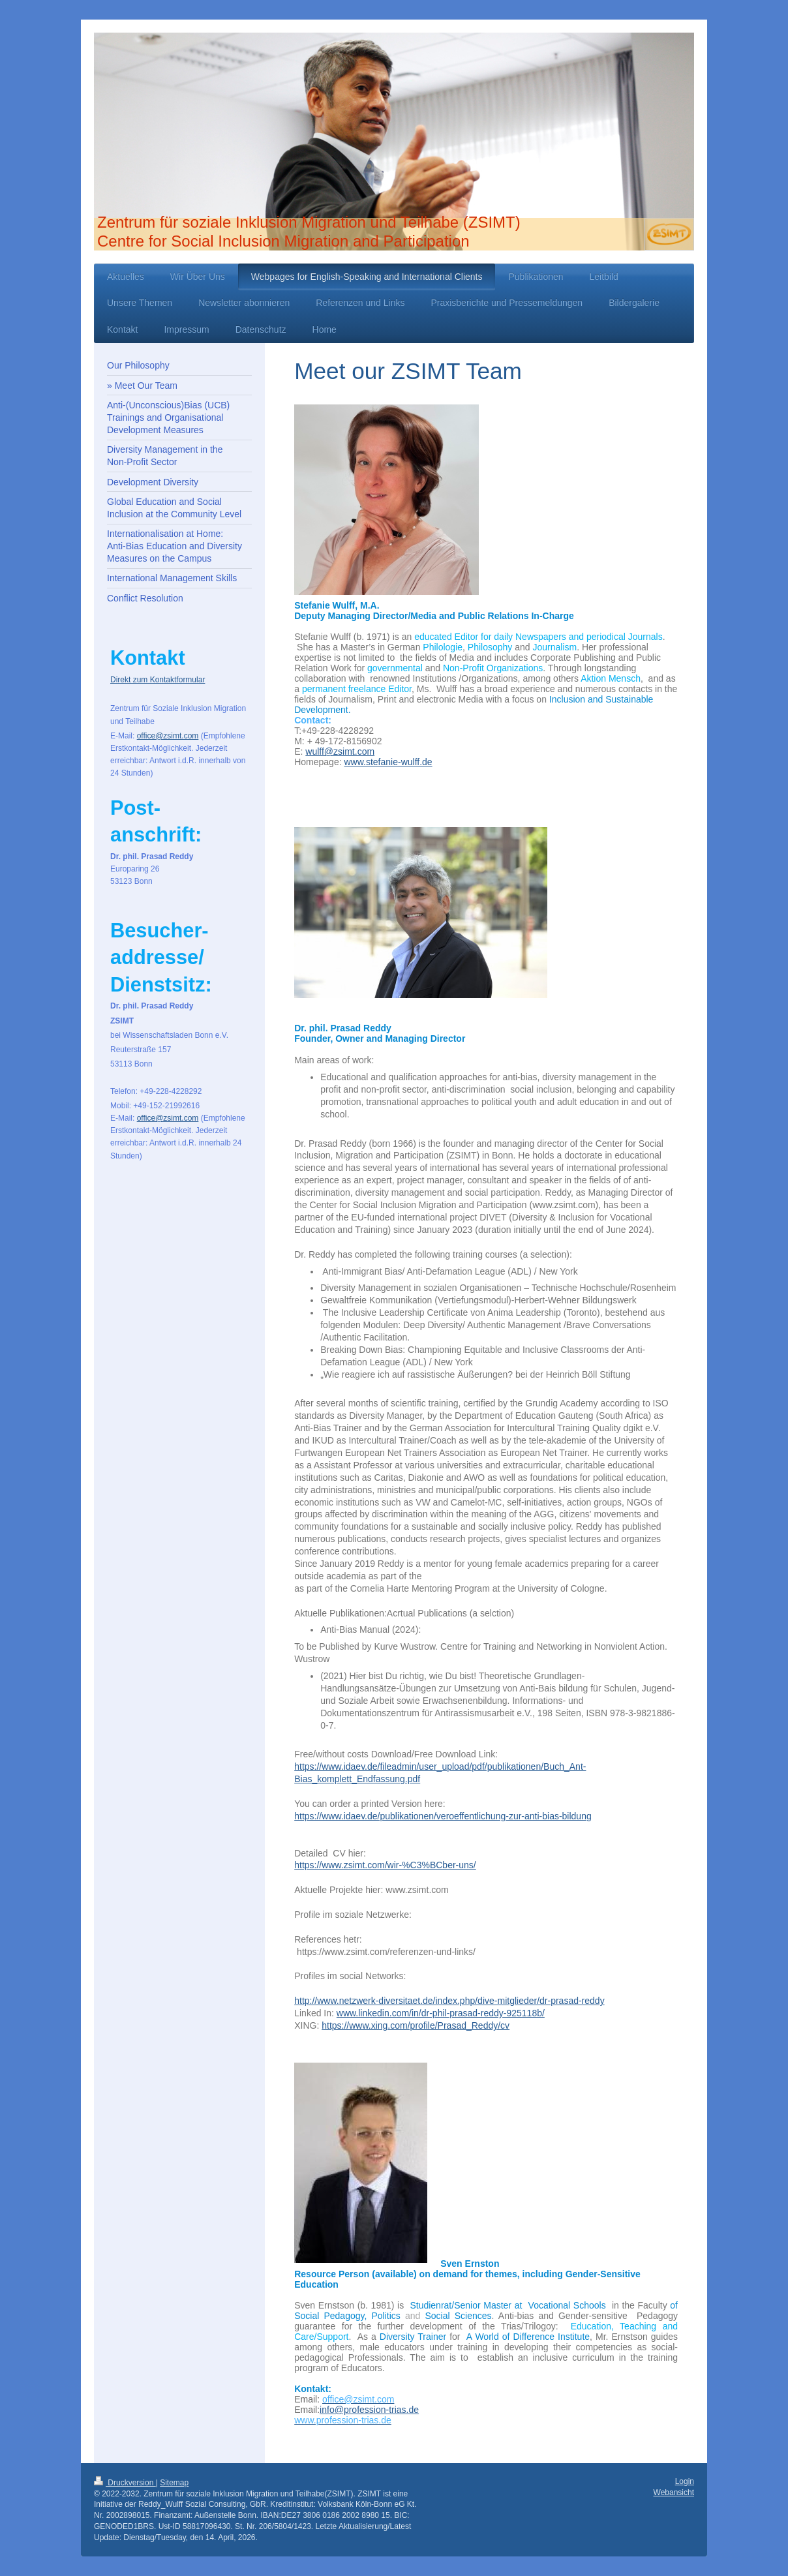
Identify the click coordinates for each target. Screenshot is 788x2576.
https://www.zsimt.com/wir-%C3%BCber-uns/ (385, 1865)
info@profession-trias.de (369, 2409)
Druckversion (125, 2482)
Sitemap (174, 2482)
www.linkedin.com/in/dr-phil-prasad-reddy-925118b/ (441, 2013)
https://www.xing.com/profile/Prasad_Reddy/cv (415, 2025)
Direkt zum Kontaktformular (157, 679)
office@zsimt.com (168, 735)
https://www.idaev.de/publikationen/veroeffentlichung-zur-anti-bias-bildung (443, 1816)
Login (684, 2481)
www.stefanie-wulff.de (388, 762)
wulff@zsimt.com (339, 751)
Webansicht (674, 2492)
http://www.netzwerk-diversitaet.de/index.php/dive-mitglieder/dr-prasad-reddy (449, 2000)
